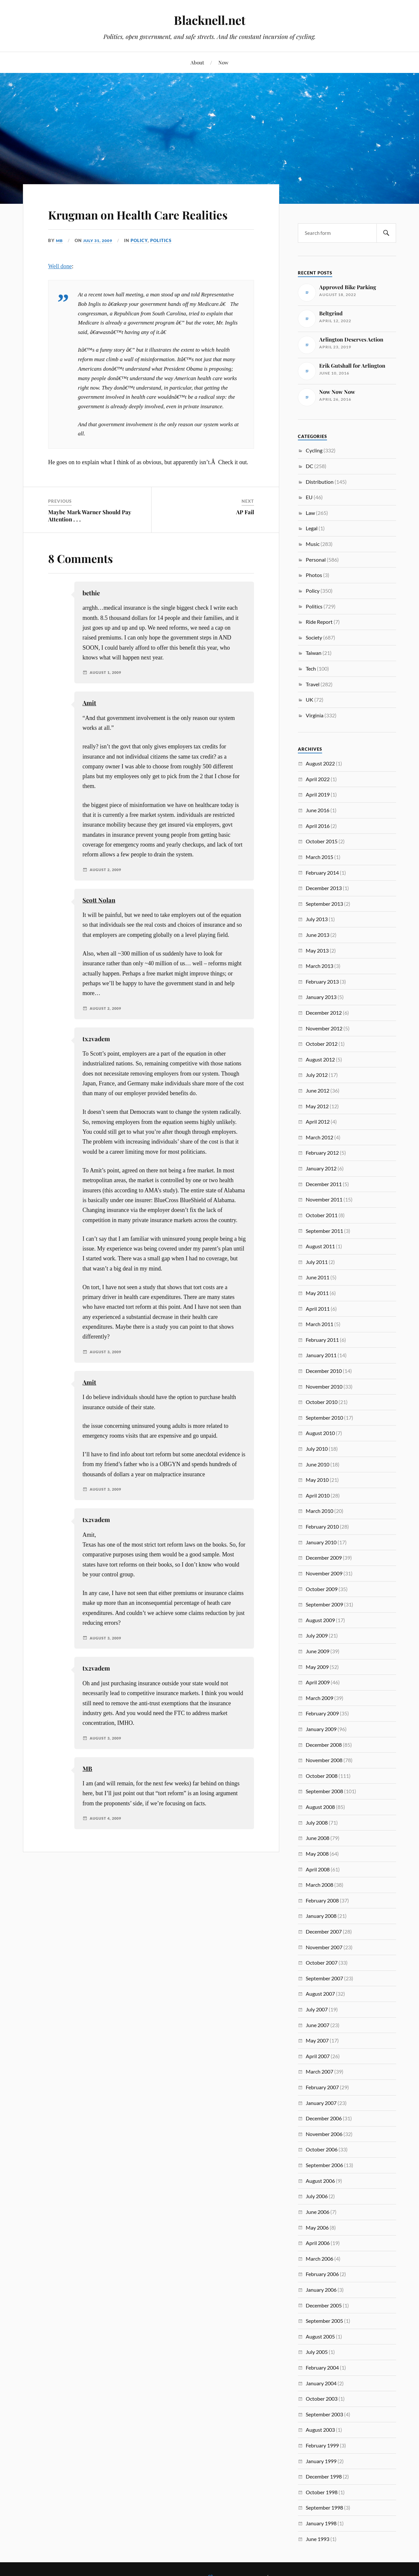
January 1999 (321, 2461)
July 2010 (317, 1449)
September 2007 (324, 1978)
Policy (143, 259)
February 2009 (322, 1713)
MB (60, 259)
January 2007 (321, 2103)
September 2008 (324, 1791)
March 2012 (319, 1137)
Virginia (314, 715)
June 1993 (317, 2539)
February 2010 (322, 1526)
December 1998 (324, 2476)
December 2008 (324, 1745)
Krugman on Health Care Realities (131, 223)
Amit (89, 722)
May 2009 (317, 1667)
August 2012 (320, 1059)
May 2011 (317, 1293)
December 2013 (324, 888)
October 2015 (321, 841)
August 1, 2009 (107, 691)
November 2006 (324, 2134)
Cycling (314, 450)
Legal (312, 528)
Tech (311, 668)
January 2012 (321, 1168)
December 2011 (324, 1184)
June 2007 (317, 2025)
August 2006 (320, 2181)
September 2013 (324, 904)
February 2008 (322, 1900)
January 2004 (321, 2383)
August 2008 (320, 1807)
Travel (312, 684)
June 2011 (317, 1277)
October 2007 (321, 1962)
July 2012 (317, 1075)
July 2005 (317, 2352)
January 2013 (321, 997)
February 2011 (322, 1340)
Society (314, 637)
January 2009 (321, 1729)
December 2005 (324, 2305)
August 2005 (320, 2336)
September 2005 (324, 2321)
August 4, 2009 (107, 1837)
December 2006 (324, 2118)
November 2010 (324, 1386)
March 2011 (319, 1324)
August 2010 (320, 1433)
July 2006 (317, 2196)
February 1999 (322, 2445)
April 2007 (318, 2056)
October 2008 (321, 1776)
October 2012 (321, 1044)
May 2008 (317, 1853)
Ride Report (319, 622)
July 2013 (317, 919)
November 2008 (324, 1760)
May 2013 (317, 950)
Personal (316, 559)
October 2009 (321, 1589)
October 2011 (321, 1215)
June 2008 (317, 1838)
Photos (314, 575)
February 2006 (322, 2274)
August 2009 (320, 1620)
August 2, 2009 (107, 888)
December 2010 (324, 1371)
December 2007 (324, 1931)
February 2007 (322, 2087)
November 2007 (324, 1947)
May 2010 (317, 1480)
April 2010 (318, 1495)
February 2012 (322, 1152)
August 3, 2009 (107, 1371)
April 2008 (318, 1869)
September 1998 (324, 2507)
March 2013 (319, 966)
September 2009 (324, 1604)
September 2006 (324, 2165)
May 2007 (317, 2040)
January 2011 (321, 1355)
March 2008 (319, 1885)
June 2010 (317, 1464)
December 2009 (324, 1557)
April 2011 (318, 1309)
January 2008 (321, 1916)
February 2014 (322, 872)
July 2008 (317, 1822)
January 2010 (321, 1542)
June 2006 (317, 2212)
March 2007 (319, 2071)
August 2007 (320, 1993)
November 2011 (324, 1199)
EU (309, 497)
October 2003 (321, 2398)
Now (223, 62)
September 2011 (324, 1231)
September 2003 (324, 2414)
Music (312, 544)
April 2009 (318, 1682)
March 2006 (319, 2258)
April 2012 (318, 1121)
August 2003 (320, 2430)
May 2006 (317, 2227)
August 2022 (320, 763)
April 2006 (318, 2243)
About (197, 62)
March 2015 (319, 857)
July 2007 (317, 2009)
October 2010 (321, 1402)
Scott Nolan (98, 919)
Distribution (320, 482)
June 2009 (317, 1651)
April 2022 (318, 779)
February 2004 (322, 2367)
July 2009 (317, 1635)
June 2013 (317, 935)
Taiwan (313, 653)
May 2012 (317, 1106)
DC (309, 466)
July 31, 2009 (100, 259)
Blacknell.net (209, 19)
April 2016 (318, 826)
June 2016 (317, 810)
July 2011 (317, 1262)
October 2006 (321, 2149)
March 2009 (319, 1698)
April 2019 (318, 794)
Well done (60, 285)
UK (309, 699)
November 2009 (324, 1573)
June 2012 (317, 1090)
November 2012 (324, 1028)
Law (310, 513)
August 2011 (320, 1246)
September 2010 (324, 1417)
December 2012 (324, 1012)
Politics (164, 259)
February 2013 (322, 981)
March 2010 (319, 1511)
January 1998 (321, 2523)
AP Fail (245, 530)
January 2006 (321, 2290)
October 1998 (321, 2492)
